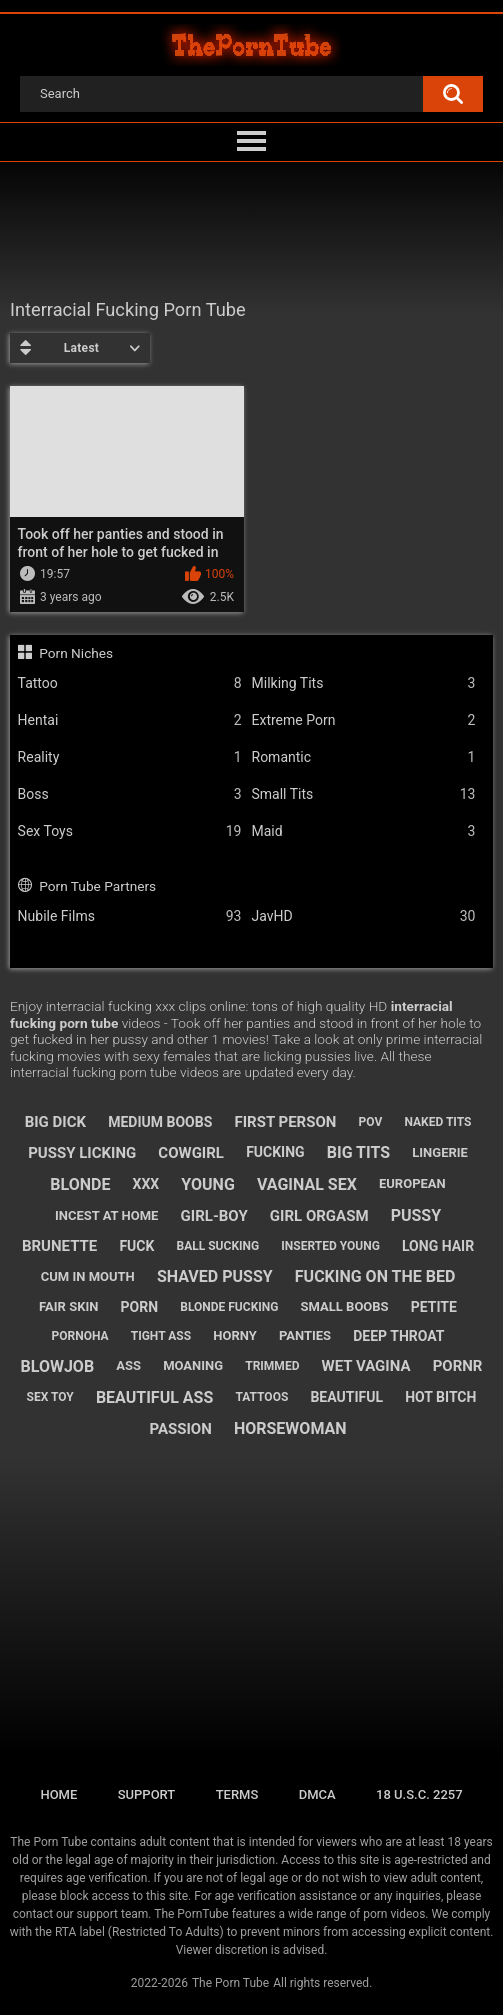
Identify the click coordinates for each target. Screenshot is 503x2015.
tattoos (261, 1397)
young (207, 1184)
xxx (146, 1184)
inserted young (330, 1246)
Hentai (130, 720)
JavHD (364, 916)
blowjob (58, 1366)
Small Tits (364, 794)
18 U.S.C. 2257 (419, 1794)
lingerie (440, 1152)
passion (180, 1429)
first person (285, 1122)
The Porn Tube (230, 1983)
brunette (59, 1246)
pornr (458, 1366)
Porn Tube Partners (97, 886)
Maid (364, 831)
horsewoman (290, 1428)
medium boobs (160, 1122)
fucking (275, 1152)
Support (147, 1794)
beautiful (346, 1397)
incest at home (106, 1215)
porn (140, 1307)
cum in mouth (88, 1276)
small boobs (345, 1306)
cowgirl (191, 1153)
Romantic (364, 757)
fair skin (68, 1306)
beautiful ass (154, 1397)
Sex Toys (130, 831)
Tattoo (130, 683)
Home (58, 1794)
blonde (80, 1184)
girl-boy (214, 1216)
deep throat (398, 1336)
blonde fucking (229, 1307)
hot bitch (440, 1397)
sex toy (50, 1397)
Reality (130, 757)
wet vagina (366, 1366)
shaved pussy (215, 1276)
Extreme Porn (364, 720)
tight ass (161, 1336)
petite (434, 1307)
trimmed (272, 1366)
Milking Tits (364, 683)
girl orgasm (319, 1216)
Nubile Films (130, 916)
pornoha (80, 1336)
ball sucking (218, 1246)
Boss (130, 794)
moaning (193, 1365)
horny (235, 1335)
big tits (358, 1152)
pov (371, 1122)
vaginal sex (307, 1184)
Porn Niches (76, 653)
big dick (55, 1122)
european (412, 1183)
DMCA (317, 1794)
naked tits (437, 1122)
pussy (416, 1215)
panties (305, 1335)
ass (128, 1365)
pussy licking (82, 1153)
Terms (237, 1794)
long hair (438, 1246)
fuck (136, 1246)
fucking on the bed (375, 1276)
